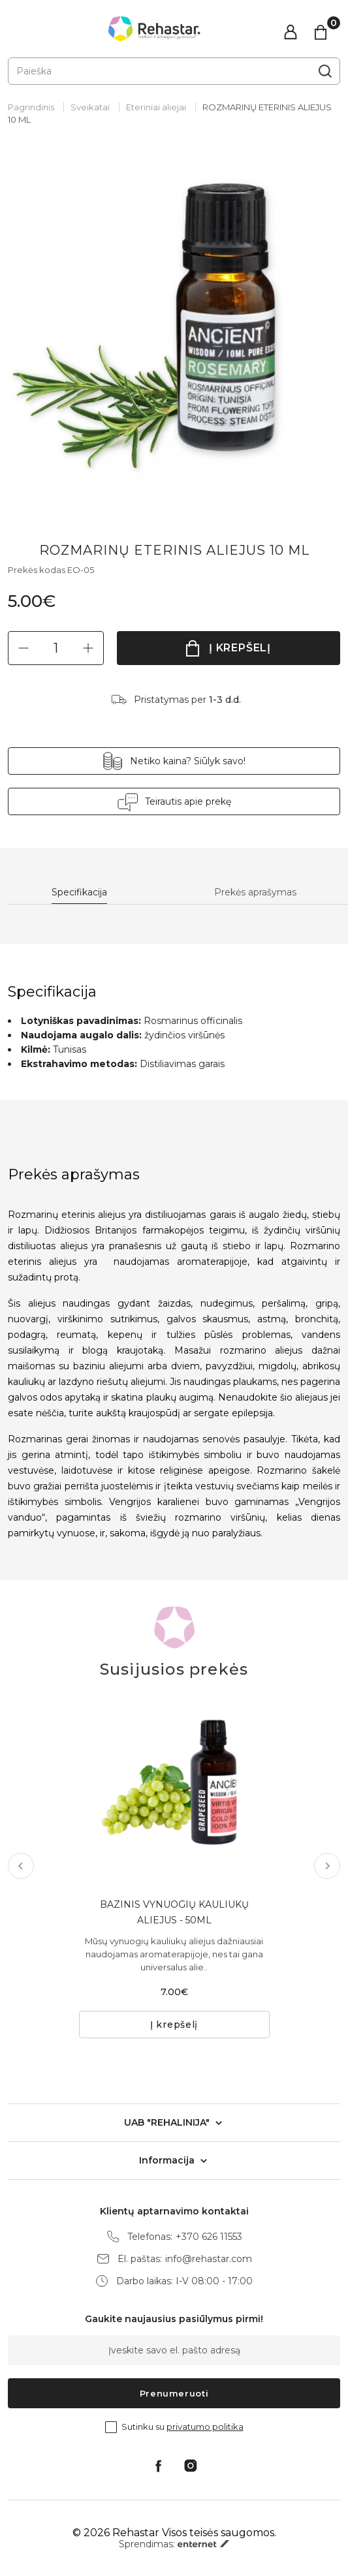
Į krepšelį (240, 648)
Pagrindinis (31, 107)
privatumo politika (205, 2426)
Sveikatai (90, 107)
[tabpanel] (174, 324)
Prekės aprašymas (255, 892)
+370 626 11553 (209, 2236)
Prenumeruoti (174, 2393)
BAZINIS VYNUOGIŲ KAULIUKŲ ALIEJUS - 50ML (174, 1912)
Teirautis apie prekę (188, 801)
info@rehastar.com (208, 2259)
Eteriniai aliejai (156, 107)
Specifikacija (79, 892)
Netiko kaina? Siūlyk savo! (187, 761)
